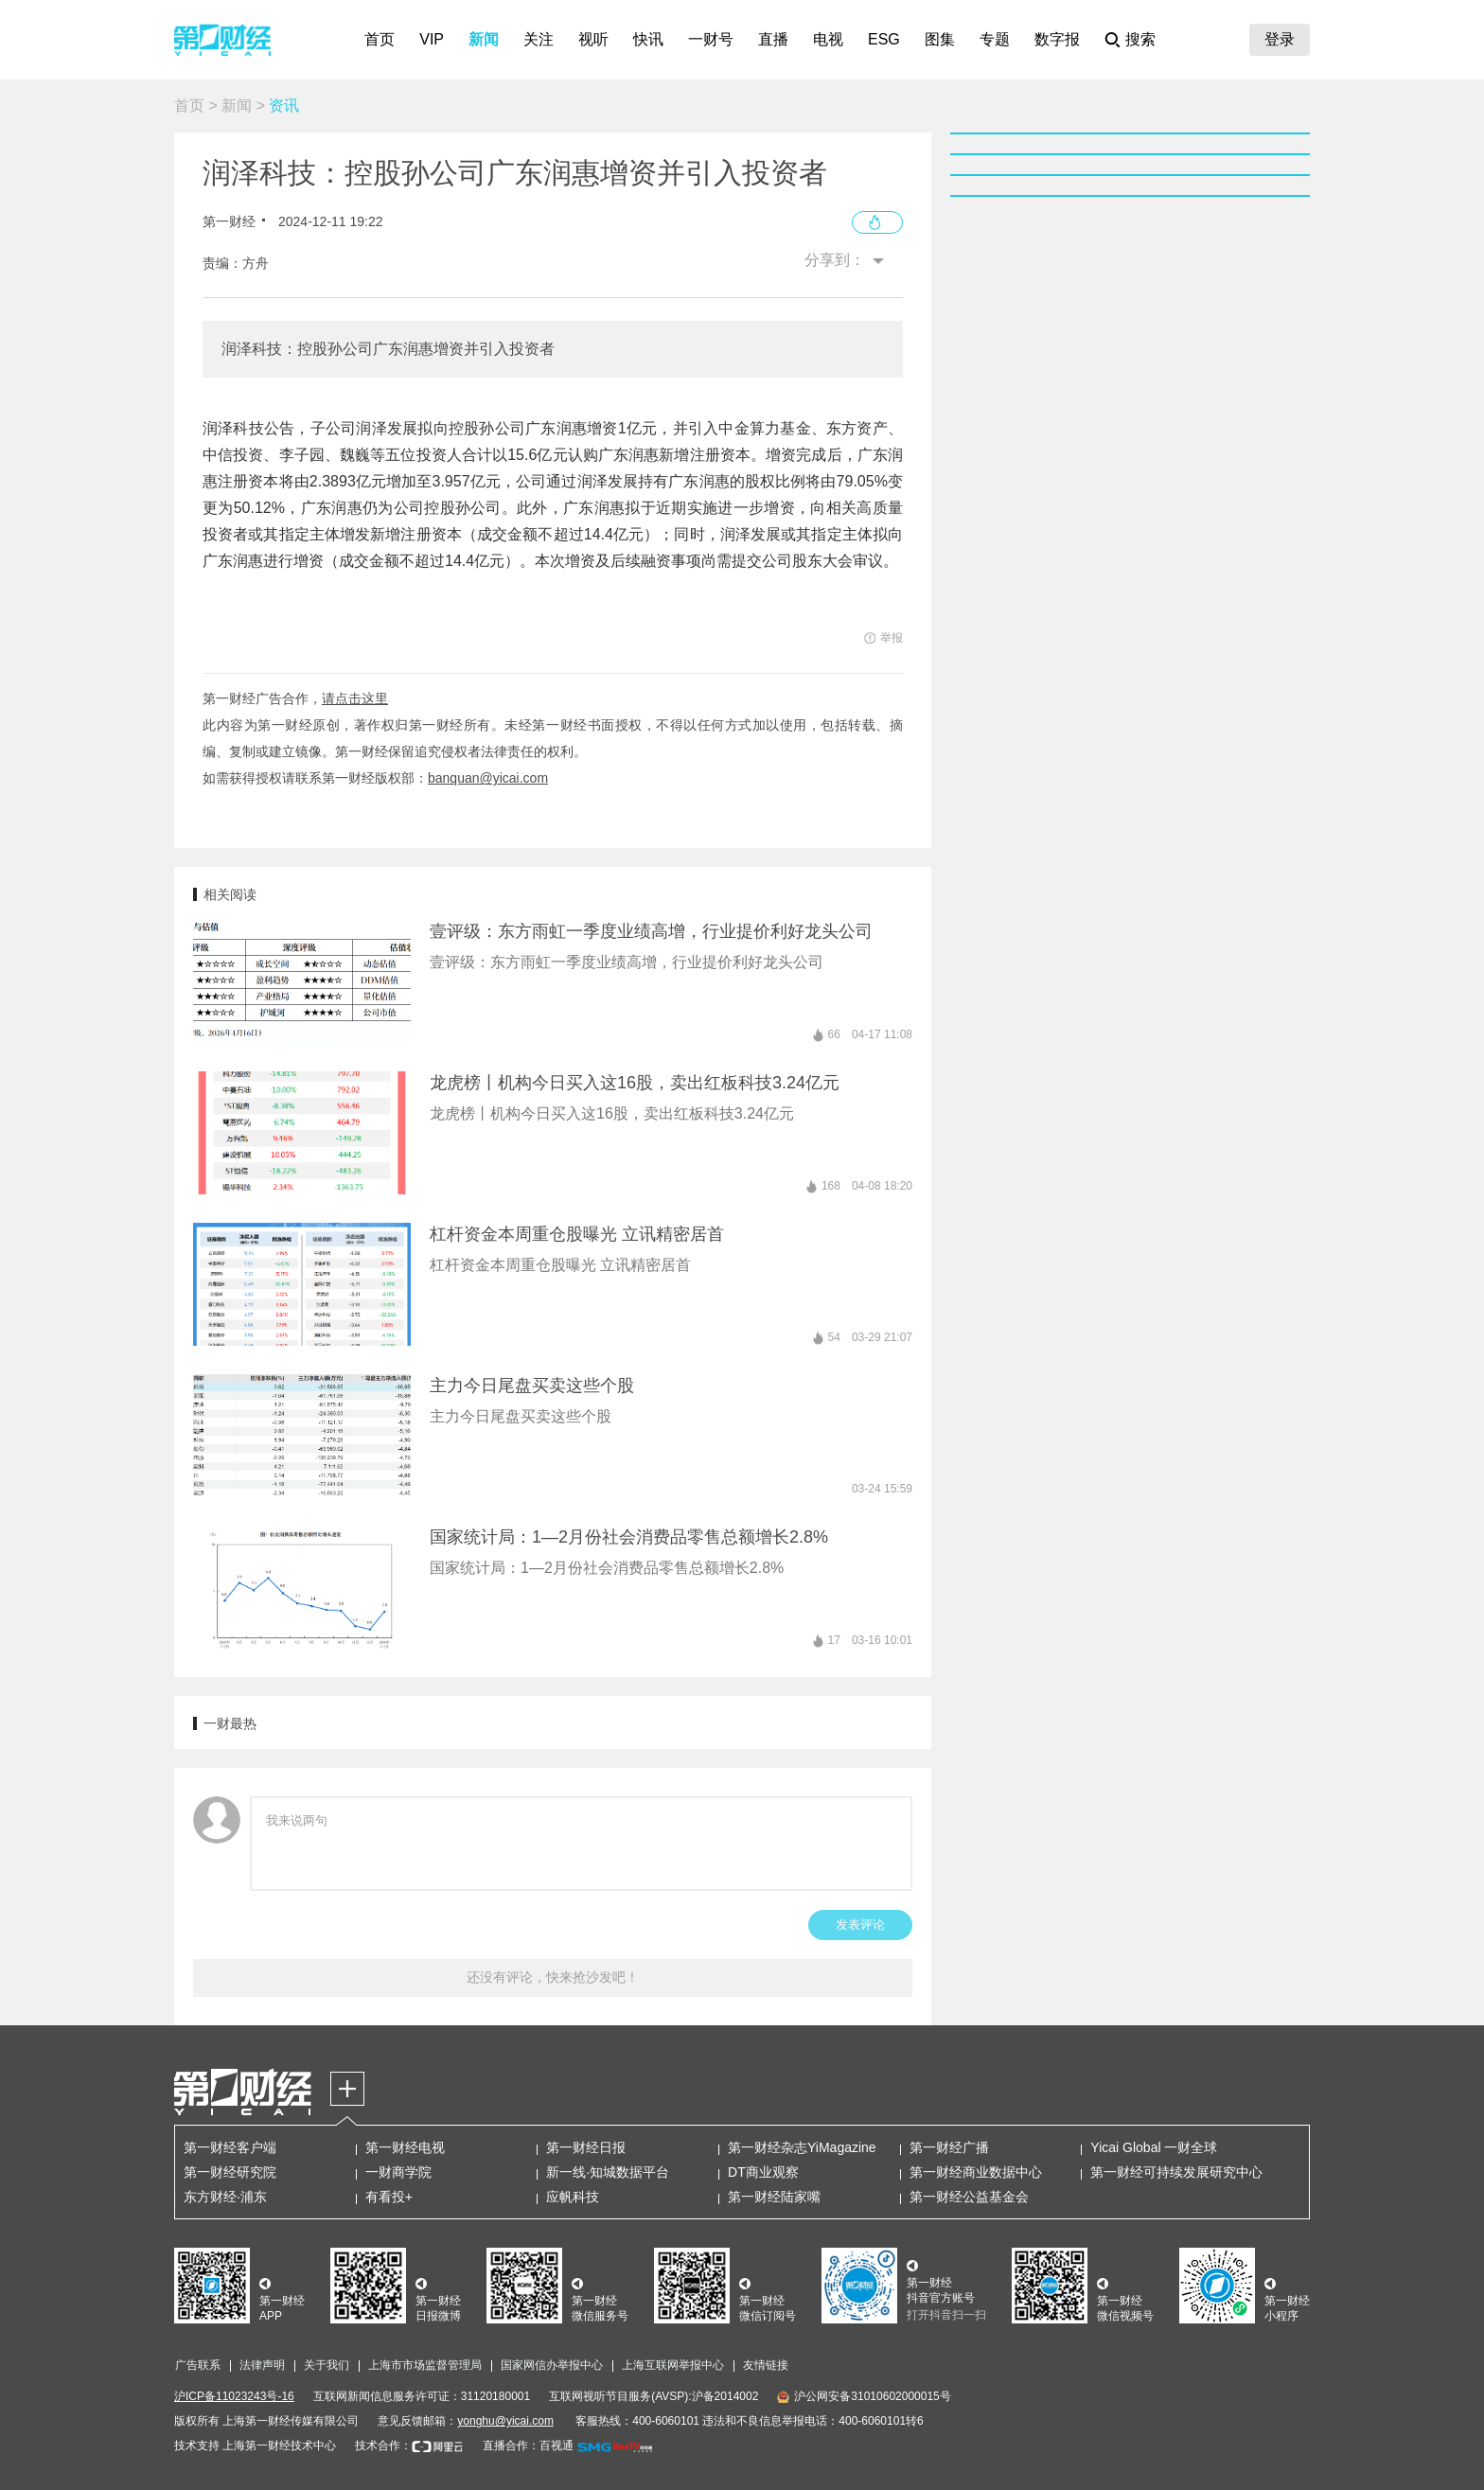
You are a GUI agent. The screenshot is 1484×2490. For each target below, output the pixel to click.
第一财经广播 (949, 2147)
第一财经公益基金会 (969, 2196)
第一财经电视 (405, 2147)
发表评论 (860, 1924)
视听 (593, 39)
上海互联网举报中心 (673, 2365)
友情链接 (765, 2365)
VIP (431, 39)
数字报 (1057, 39)
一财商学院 (398, 2172)
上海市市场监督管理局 (425, 2365)
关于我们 (326, 2365)
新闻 (483, 39)
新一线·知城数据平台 (607, 2172)
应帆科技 (572, 2196)
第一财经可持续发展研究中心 (1176, 2172)
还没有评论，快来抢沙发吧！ (553, 1977)
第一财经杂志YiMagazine (802, 2147)
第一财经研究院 (230, 2172)
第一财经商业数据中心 (976, 2172)
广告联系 (198, 2365)
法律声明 (262, 2365)
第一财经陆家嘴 (774, 2196)
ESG (884, 39)
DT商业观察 (763, 2172)
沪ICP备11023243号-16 (234, 2396)
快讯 (648, 39)
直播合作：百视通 (528, 2445)
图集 (940, 39)
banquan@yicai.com (488, 778)
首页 (379, 39)
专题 (995, 39)
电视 (828, 39)
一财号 (710, 39)
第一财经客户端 (230, 2147)
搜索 (1140, 39)
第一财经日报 (586, 2147)
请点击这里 (355, 698)
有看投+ (389, 2196)
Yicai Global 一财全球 (1153, 2147)
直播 (773, 39)
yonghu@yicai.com (505, 2421)
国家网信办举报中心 (552, 2365)
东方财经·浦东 (225, 2196)
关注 (538, 39)
